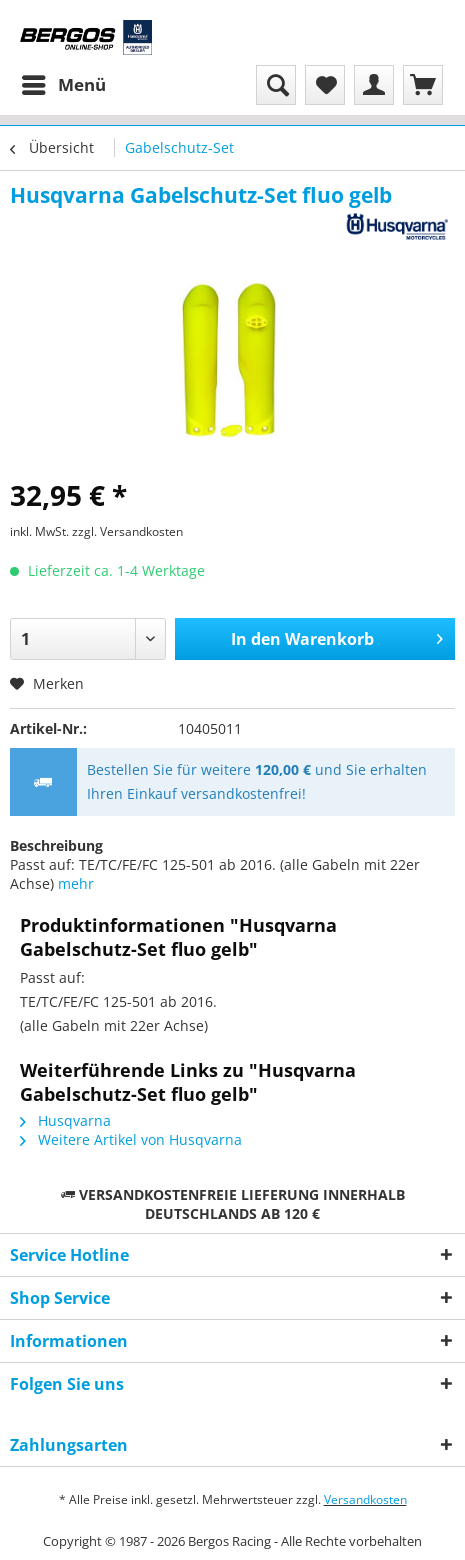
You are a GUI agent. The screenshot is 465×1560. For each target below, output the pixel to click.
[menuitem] (63, 85)
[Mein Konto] (374, 85)
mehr (76, 883)
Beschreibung (56, 845)
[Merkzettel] (325, 85)
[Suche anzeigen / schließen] (276, 85)
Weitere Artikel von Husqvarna (131, 1139)
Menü (64, 82)
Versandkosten (365, 1499)
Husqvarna (65, 1120)
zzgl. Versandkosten (127, 531)
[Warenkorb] (423, 85)
